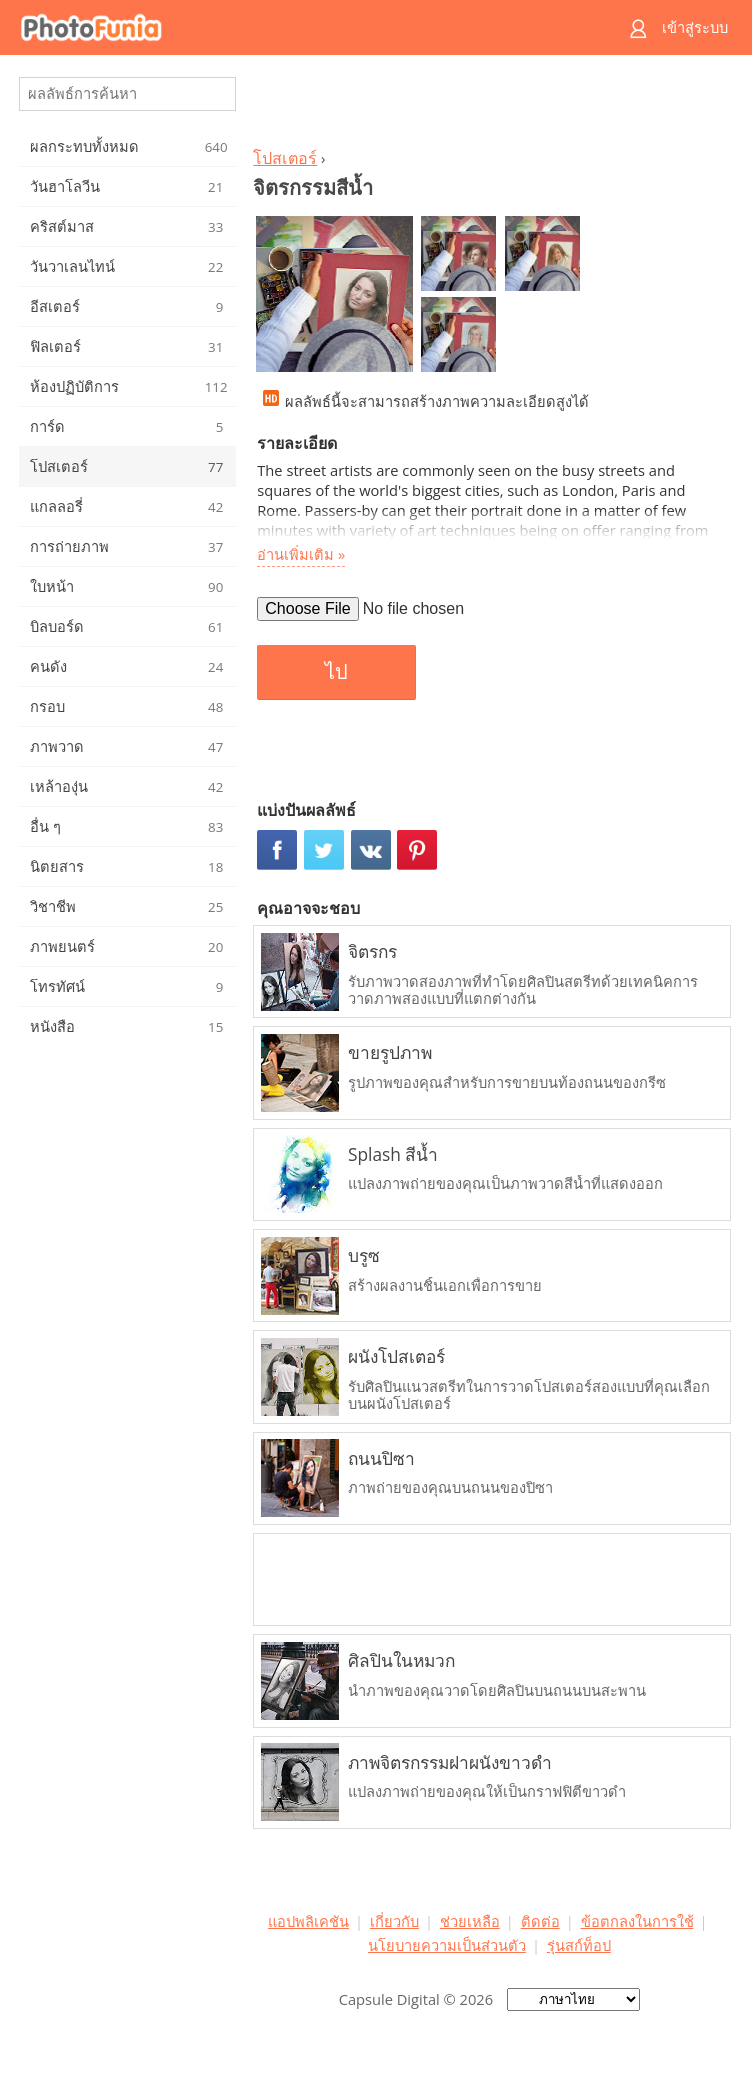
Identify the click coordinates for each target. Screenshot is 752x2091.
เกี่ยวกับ (394, 1921)
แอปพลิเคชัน (308, 1921)
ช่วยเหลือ (470, 1921)
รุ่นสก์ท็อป (579, 1945)
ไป (336, 672)
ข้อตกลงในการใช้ (637, 1921)
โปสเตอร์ (285, 158)
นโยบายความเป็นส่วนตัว (447, 1945)
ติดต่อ (540, 1921)
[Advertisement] (489, 106)
